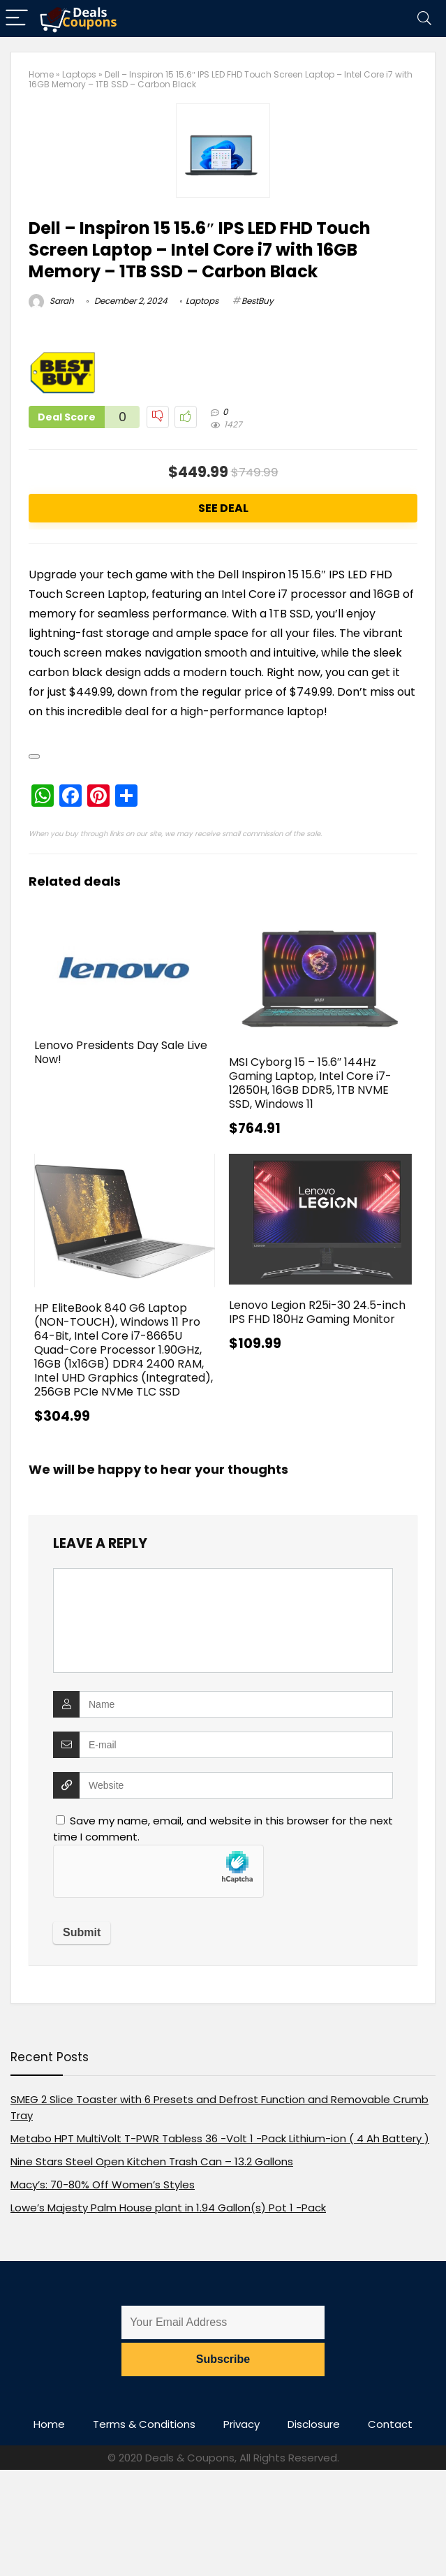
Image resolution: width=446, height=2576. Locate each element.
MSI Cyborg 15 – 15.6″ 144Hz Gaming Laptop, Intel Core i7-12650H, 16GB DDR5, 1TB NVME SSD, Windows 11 (310, 1083)
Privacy (241, 2424)
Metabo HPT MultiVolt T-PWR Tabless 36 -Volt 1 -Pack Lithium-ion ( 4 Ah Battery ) (219, 2138)
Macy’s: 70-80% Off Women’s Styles (102, 2184)
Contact (390, 2424)
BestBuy (257, 301)
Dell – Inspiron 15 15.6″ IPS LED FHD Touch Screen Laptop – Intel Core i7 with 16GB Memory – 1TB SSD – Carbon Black (200, 250)
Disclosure (314, 2424)
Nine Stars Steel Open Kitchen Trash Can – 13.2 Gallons (151, 2161)
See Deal (223, 508)
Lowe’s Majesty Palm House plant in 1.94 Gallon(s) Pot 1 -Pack (168, 2207)
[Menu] (17, 18)
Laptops (79, 74)
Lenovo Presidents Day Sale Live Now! (120, 1052)
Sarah (51, 301)
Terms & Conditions (144, 2424)
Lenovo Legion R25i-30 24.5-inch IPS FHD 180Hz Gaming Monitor (317, 1312)
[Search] (424, 18)
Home (41, 74)
